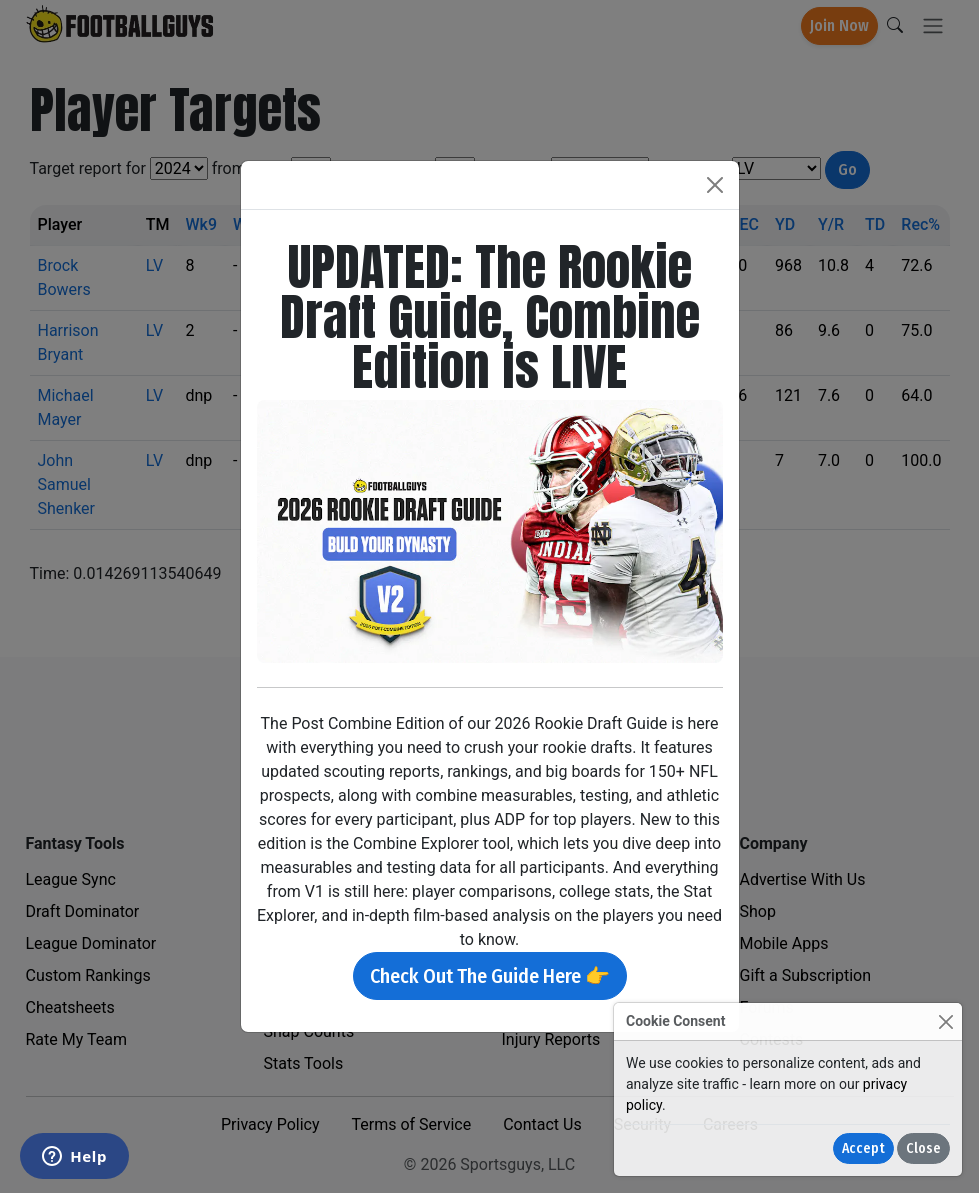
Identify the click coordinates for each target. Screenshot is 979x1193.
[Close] (945, 1021)
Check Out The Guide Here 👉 (490, 976)
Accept (863, 1148)
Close (923, 1148)
